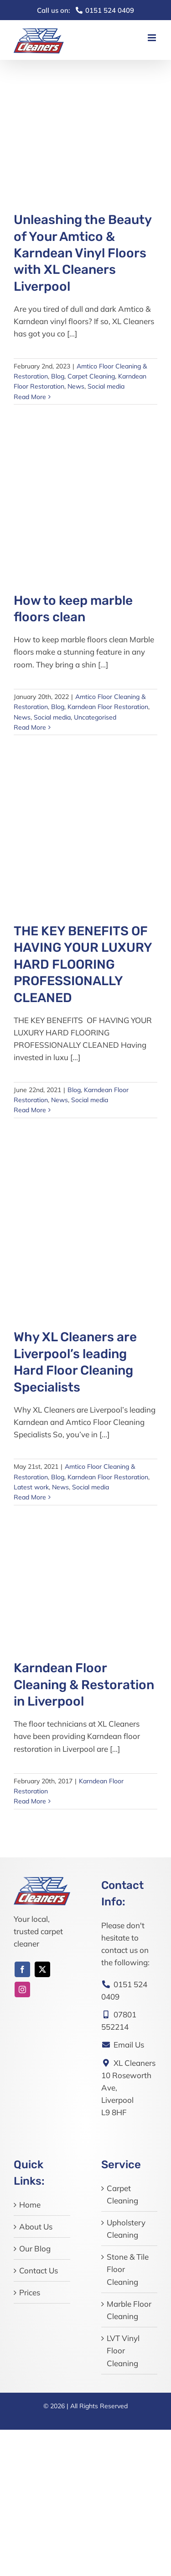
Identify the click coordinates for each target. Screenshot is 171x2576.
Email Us (122, 2044)
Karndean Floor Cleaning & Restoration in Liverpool (84, 1684)
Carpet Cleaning (91, 376)
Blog (57, 376)
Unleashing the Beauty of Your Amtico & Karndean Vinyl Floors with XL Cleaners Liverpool (82, 253)
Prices (29, 2292)
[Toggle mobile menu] (152, 38)
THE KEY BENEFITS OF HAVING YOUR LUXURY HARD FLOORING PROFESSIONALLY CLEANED (83, 964)
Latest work (31, 1487)
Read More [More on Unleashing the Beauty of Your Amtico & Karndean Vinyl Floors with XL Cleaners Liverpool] (30, 397)
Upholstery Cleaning (126, 2229)
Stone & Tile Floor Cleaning (128, 2269)
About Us (35, 2226)
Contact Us (38, 2270)
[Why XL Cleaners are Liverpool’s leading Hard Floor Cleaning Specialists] (85, 1220)
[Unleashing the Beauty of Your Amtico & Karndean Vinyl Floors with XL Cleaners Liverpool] (85, 126)
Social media (106, 386)
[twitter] (42, 1969)
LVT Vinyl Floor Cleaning (123, 2350)
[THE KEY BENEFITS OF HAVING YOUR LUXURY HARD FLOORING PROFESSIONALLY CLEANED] (85, 825)
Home (30, 2204)
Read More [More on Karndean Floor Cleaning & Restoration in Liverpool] (30, 1801)
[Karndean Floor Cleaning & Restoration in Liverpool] (85, 1579)
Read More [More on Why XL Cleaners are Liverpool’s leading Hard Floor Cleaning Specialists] (30, 1497)
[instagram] (22, 1989)
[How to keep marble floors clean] (85, 494)
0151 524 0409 (85, 10)
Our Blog (35, 2248)
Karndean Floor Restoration (107, 707)
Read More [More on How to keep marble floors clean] (30, 727)
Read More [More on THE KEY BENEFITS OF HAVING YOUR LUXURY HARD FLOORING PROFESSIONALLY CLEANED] (30, 1110)
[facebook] (22, 1969)
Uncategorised (95, 717)
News (75, 386)
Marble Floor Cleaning (129, 2310)
